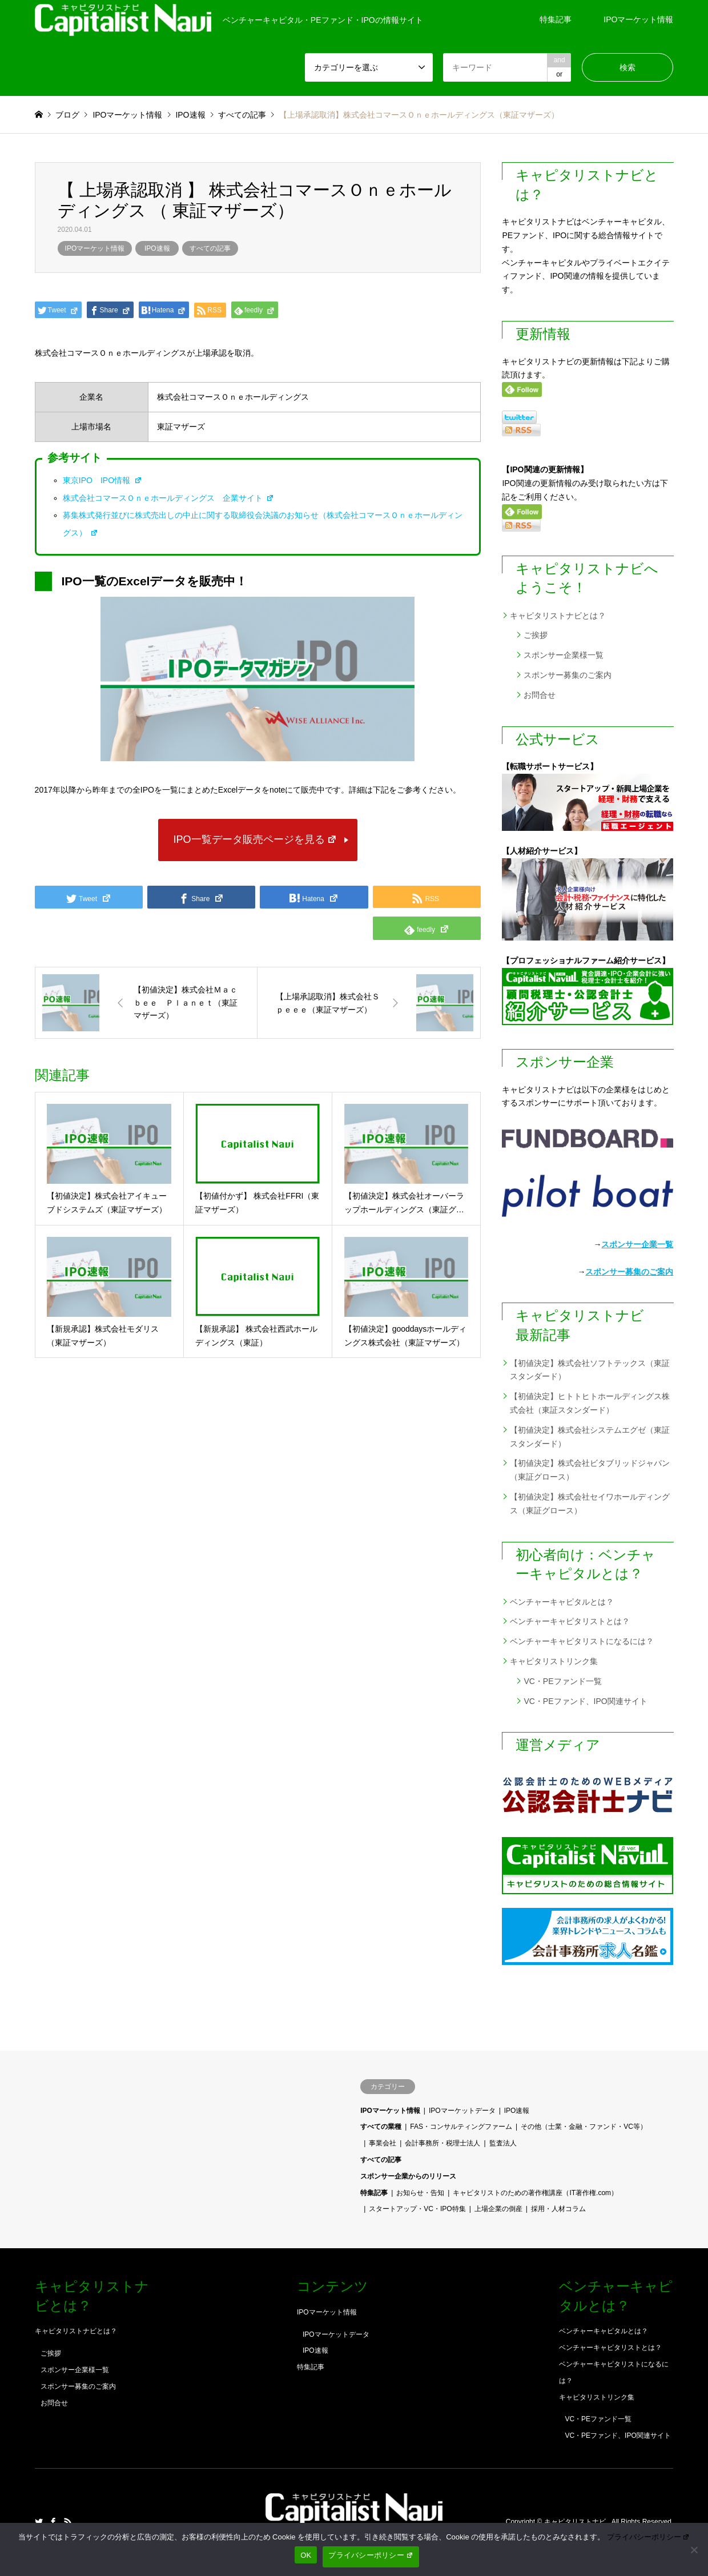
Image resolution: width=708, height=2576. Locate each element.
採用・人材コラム (558, 2209)
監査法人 (503, 2143)
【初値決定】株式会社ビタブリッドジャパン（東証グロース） (590, 1469)
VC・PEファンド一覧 (562, 1681)
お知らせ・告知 (420, 2193)
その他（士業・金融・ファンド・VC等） (584, 2127)
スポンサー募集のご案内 (568, 675)
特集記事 (556, 19)
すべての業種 (380, 2127)
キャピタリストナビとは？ (558, 615)
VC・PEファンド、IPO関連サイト (585, 1701)
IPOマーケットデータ (462, 2111)
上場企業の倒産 (498, 2209)
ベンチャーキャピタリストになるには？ (582, 1641)
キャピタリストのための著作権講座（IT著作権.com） (535, 2193)
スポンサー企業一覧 (637, 1244)
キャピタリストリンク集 (554, 1661)
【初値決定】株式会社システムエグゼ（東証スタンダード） (590, 1436)
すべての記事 (210, 248)
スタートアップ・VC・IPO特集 (417, 2209)
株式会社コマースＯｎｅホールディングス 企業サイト (169, 498)
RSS (68, 2522)
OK (305, 2555)
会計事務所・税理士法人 (442, 2143)
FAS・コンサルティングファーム (461, 2127)
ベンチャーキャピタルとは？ (562, 1601)
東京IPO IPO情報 (102, 480)
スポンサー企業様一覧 (564, 655)
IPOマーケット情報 (638, 19)
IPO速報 (157, 248)
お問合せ (540, 695)
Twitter (39, 2522)
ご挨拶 (536, 635)
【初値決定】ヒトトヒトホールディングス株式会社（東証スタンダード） (590, 1403)
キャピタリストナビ (576, 2522)
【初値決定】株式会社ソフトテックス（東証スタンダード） (590, 1370)
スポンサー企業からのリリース (408, 2176)
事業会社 (382, 2143)
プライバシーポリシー (648, 2537)
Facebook (53, 2522)
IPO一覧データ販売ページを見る (255, 839)
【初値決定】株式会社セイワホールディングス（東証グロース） (590, 1503)
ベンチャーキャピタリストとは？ (570, 1621)
